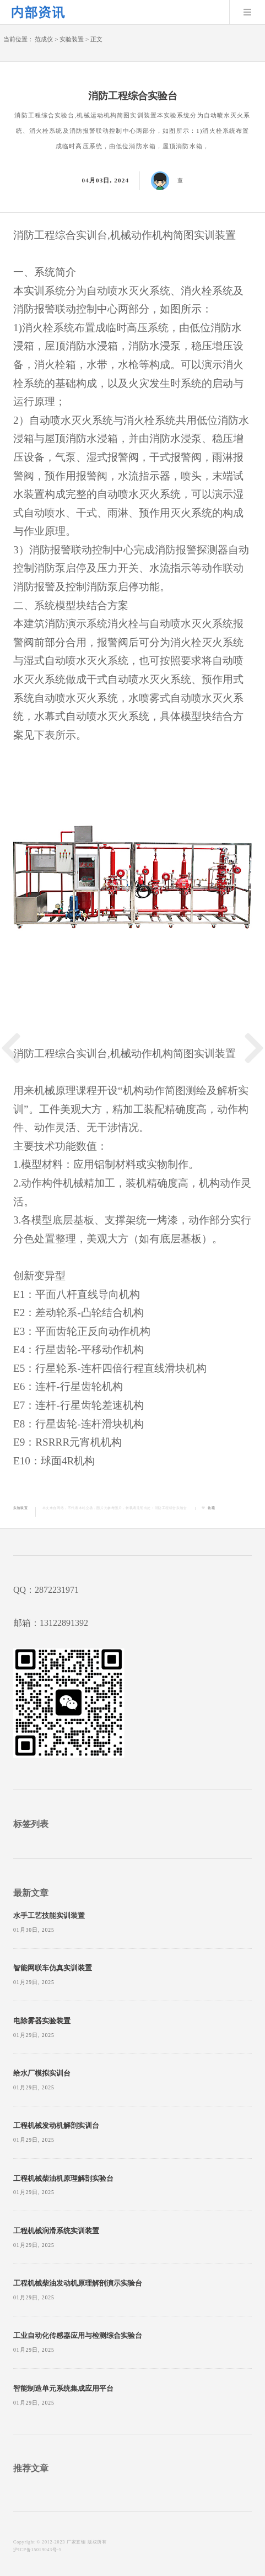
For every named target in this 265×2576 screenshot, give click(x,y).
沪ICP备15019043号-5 (37, 2549)
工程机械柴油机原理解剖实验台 (63, 2178)
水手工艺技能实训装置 (49, 1916)
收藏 (211, 1508)
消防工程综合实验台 (171, 1508)
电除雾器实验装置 (42, 2021)
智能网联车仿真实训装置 (52, 1968)
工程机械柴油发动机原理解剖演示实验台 (77, 2283)
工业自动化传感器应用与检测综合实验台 (77, 2336)
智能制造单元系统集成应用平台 (63, 2388)
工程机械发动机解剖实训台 (56, 2126)
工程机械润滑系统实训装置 (56, 2231)
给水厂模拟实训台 (42, 2073)
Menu (247, 12)
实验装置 (72, 39)
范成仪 (44, 39)
